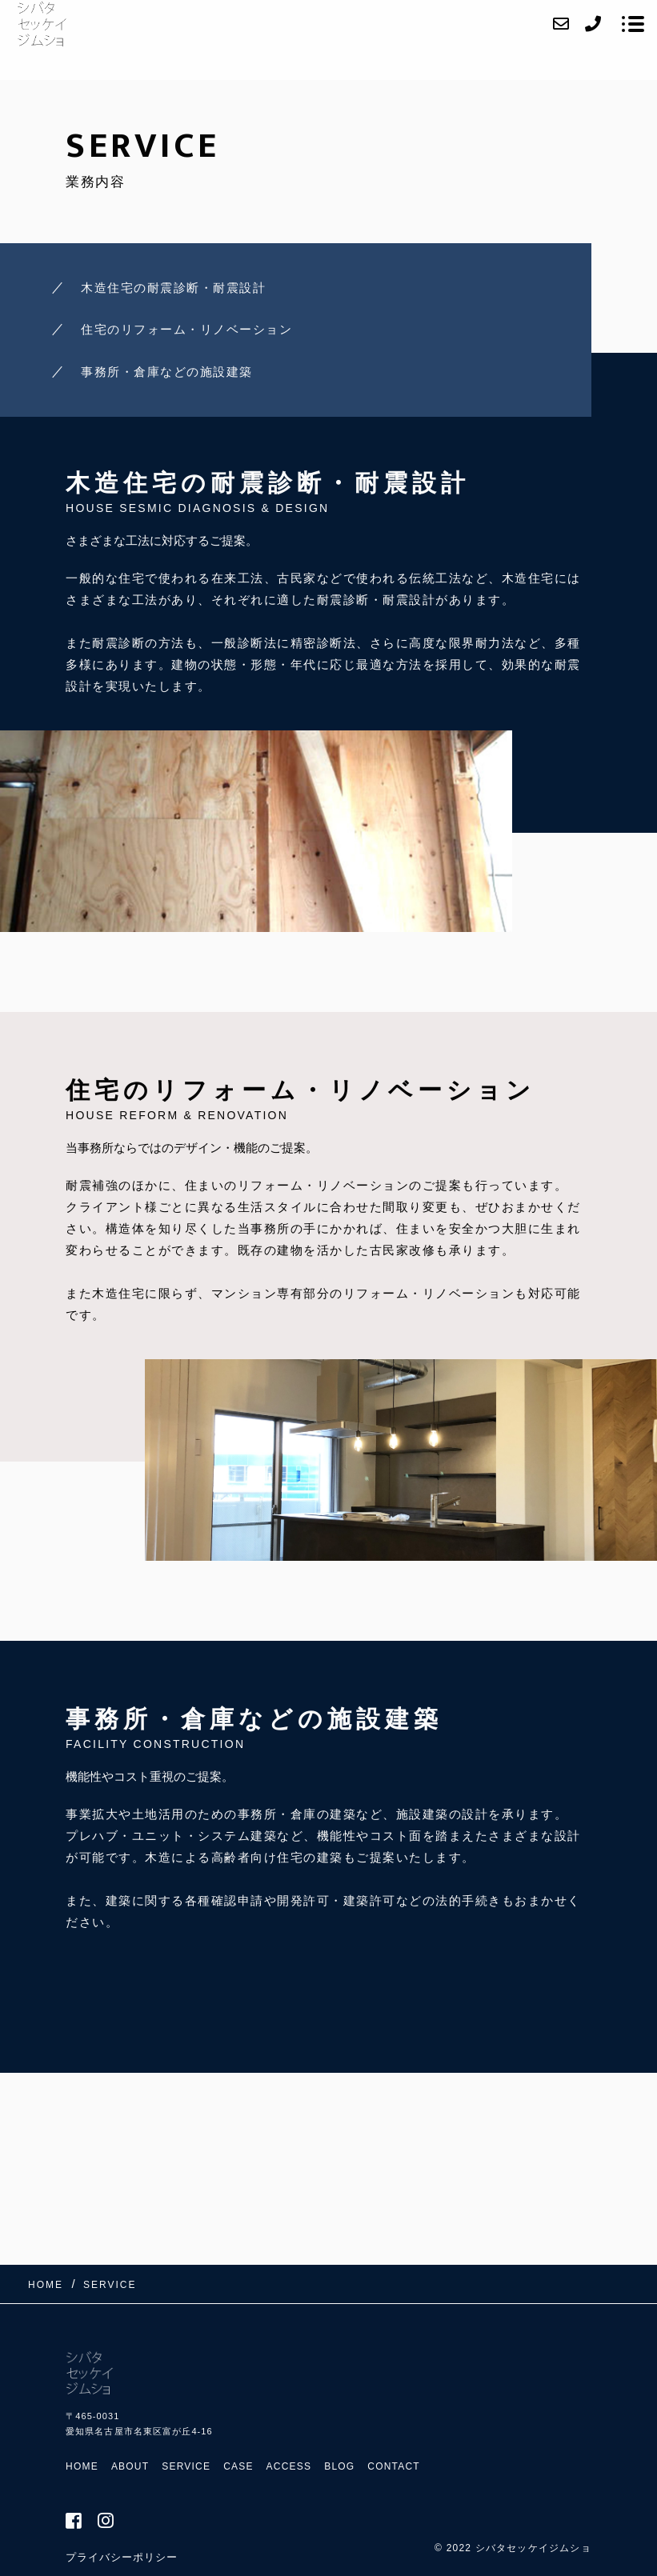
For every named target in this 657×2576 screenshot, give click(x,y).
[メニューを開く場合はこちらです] (633, 24)
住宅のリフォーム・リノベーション (186, 329)
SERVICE (186, 2466)
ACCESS (289, 2466)
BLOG (339, 2466)
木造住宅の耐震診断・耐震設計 (173, 287)
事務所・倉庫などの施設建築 (167, 371)
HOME (82, 2466)
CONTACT (393, 2466)
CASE (238, 2466)
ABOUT (130, 2466)
